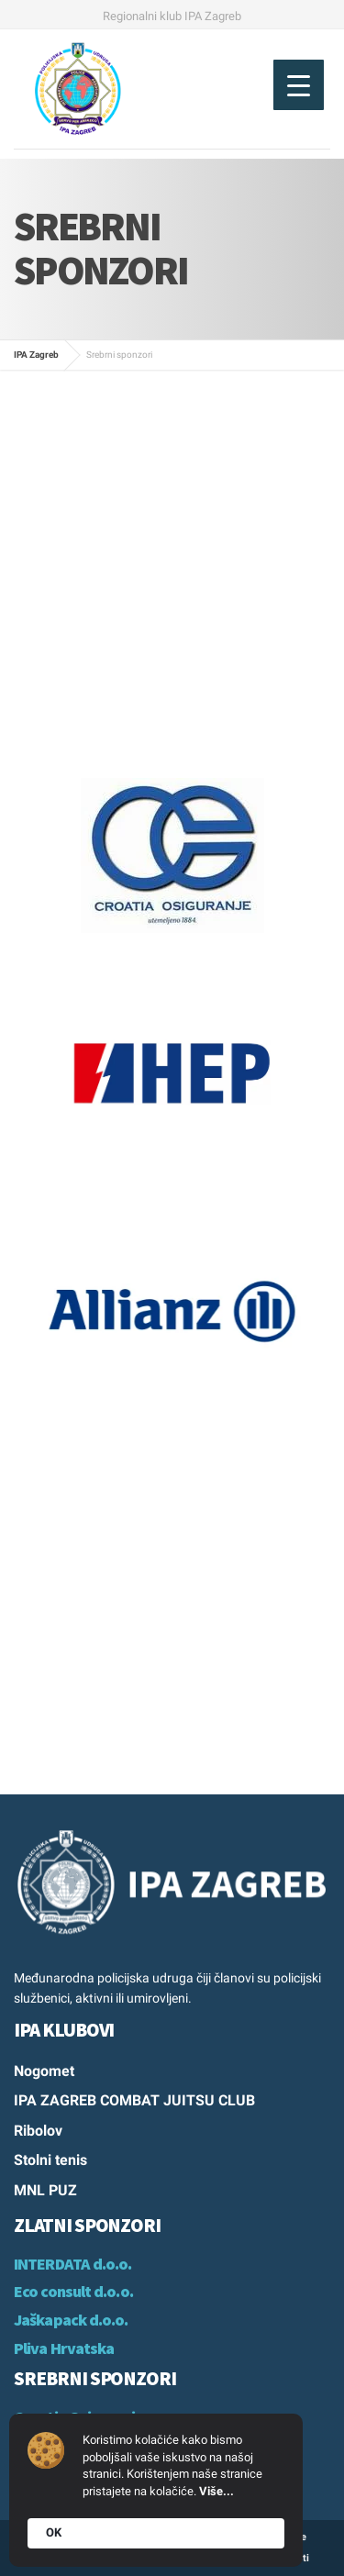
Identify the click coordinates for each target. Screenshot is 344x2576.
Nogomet (44, 2071)
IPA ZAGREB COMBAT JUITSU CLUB (134, 2100)
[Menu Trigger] (298, 85)
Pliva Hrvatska (64, 2348)
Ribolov (38, 2130)
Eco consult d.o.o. (73, 2291)
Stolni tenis (50, 2160)
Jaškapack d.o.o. (71, 2319)
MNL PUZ (45, 2190)
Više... (216, 2491)
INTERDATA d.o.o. (73, 2263)
